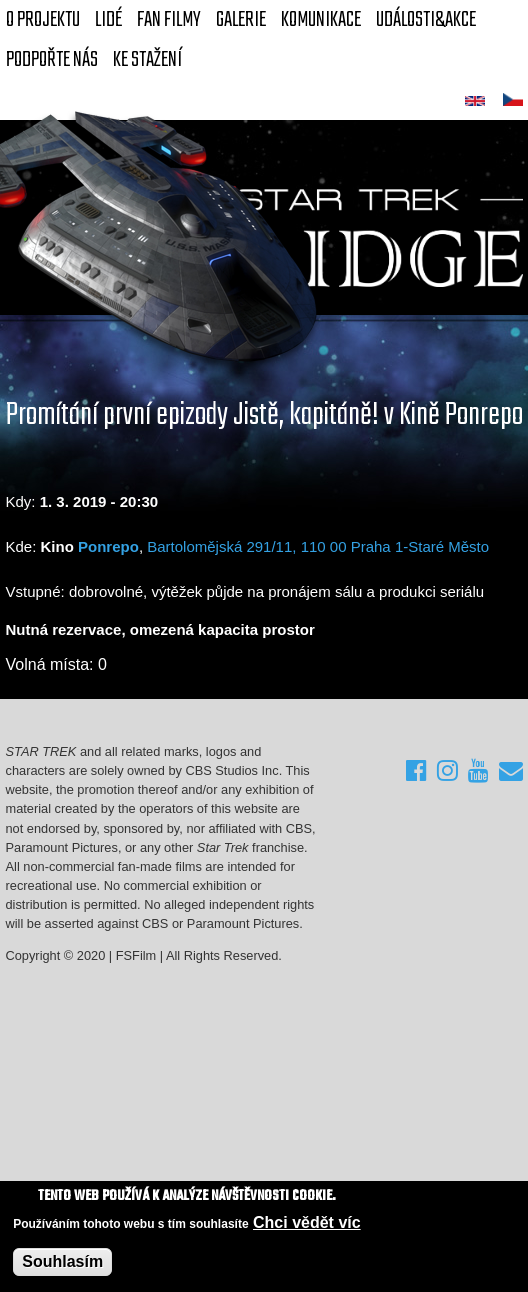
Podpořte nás (52, 60)
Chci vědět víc (307, 1223)
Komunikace (321, 20)
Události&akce (426, 20)
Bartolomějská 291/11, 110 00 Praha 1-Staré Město (318, 546)
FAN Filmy (169, 20)
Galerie (241, 20)
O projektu (43, 20)
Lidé (108, 20)
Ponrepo (108, 546)
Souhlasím (62, 1263)
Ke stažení (147, 60)
